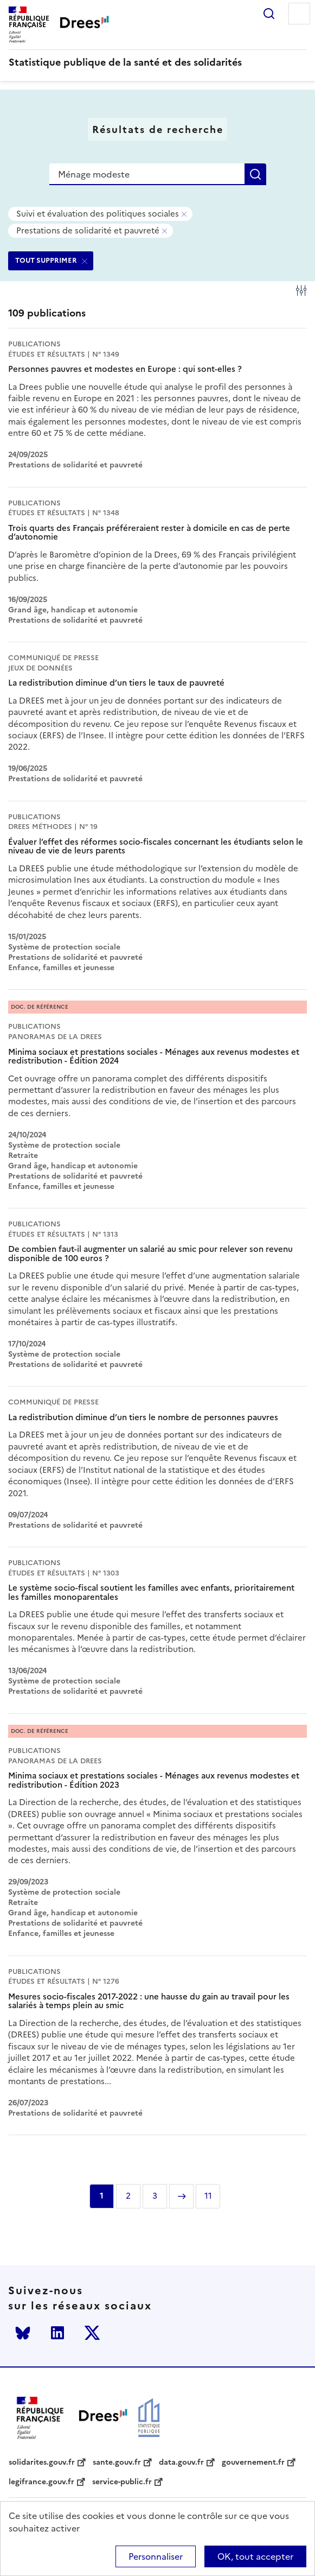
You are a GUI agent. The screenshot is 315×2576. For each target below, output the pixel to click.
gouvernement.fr (253, 2462)
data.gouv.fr (181, 2462)
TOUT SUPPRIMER (46, 260)
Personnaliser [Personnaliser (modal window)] (155, 2556)
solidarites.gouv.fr (42, 2462)
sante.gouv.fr (117, 2462)
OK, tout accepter (255, 2556)
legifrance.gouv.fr (41, 2482)
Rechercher (269, 13)
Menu (299, 13)
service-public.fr (122, 2482)
